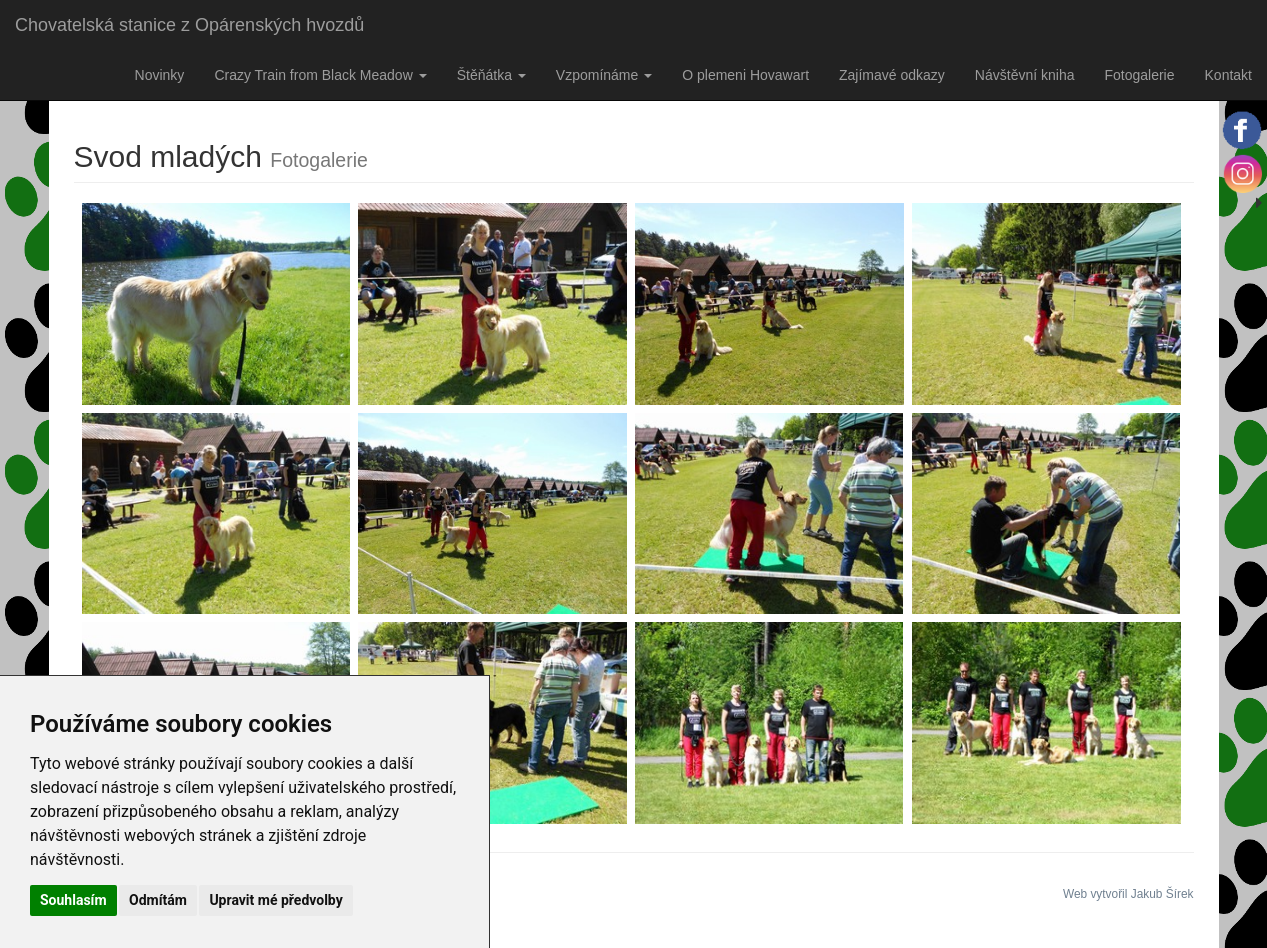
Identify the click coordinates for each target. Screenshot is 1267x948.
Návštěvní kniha (1025, 75)
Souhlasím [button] (73, 900)
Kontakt (1228, 75)
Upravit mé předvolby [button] (275, 900)
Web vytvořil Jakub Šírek (1128, 894)
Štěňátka (491, 75)
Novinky (160, 75)
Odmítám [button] (158, 900)
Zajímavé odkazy (892, 75)
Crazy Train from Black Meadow (320, 75)
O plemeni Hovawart (745, 75)
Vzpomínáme (604, 75)
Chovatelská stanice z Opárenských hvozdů (189, 25)
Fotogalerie (1139, 75)
